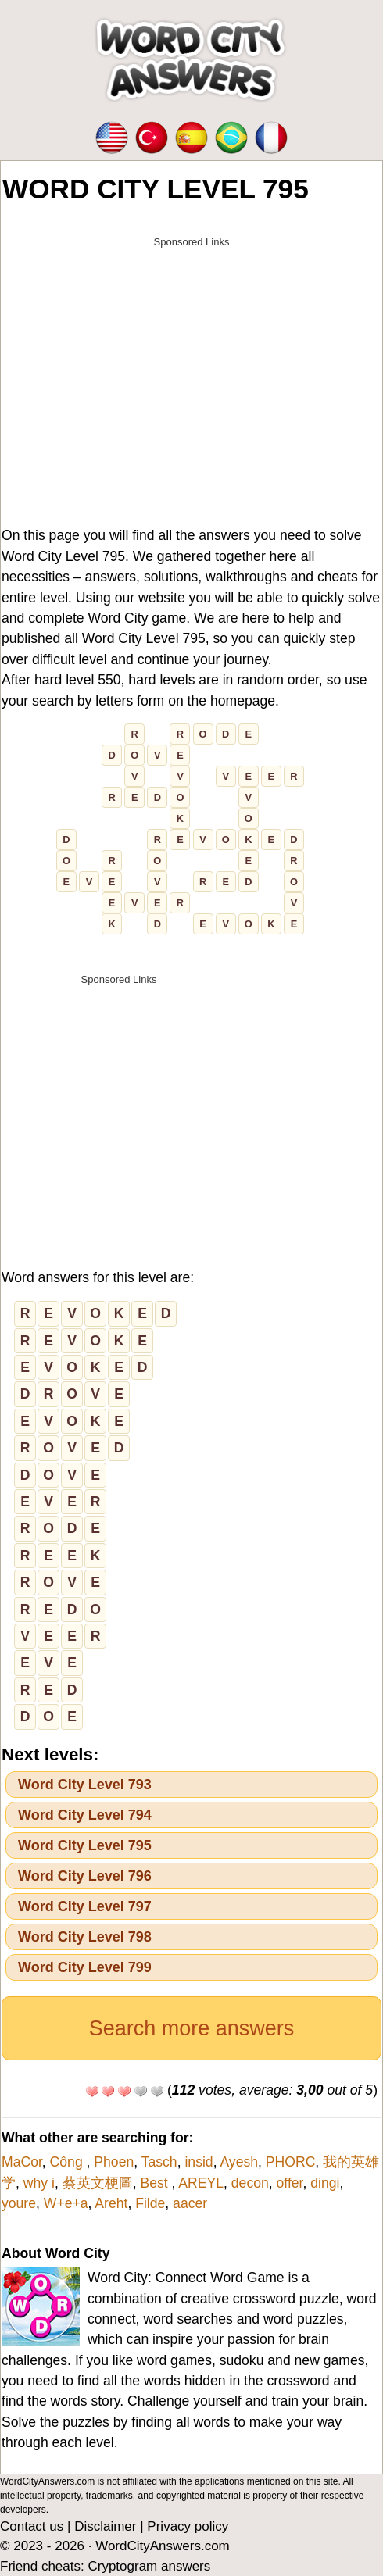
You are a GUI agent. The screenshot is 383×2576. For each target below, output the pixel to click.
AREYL (201, 2183)
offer (290, 2183)
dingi (324, 2183)
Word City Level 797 (85, 1906)
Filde (150, 2203)
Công (68, 2162)
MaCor (22, 2162)
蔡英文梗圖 (98, 2183)
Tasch (159, 2162)
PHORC (291, 2162)
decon (250, 2183)
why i (39, 2183)
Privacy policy (187, 2526)
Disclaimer (105, 2526)
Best (155, 2183)
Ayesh (239, 2162)
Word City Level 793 (85, 1784)
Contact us (31, 2526)
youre (19, 2203)
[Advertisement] (191, 364)
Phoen (114, 2162)
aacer (190, 2203)
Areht (111, 2203)
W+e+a (66, 2203)
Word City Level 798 (85, 1937)
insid (198, 2162)
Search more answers (192, 2028)
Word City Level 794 (85, 1815)
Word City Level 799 (85, 1967)
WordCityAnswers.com (162, 2545)
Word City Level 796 (85, 1876)
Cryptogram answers (149, 2566)
